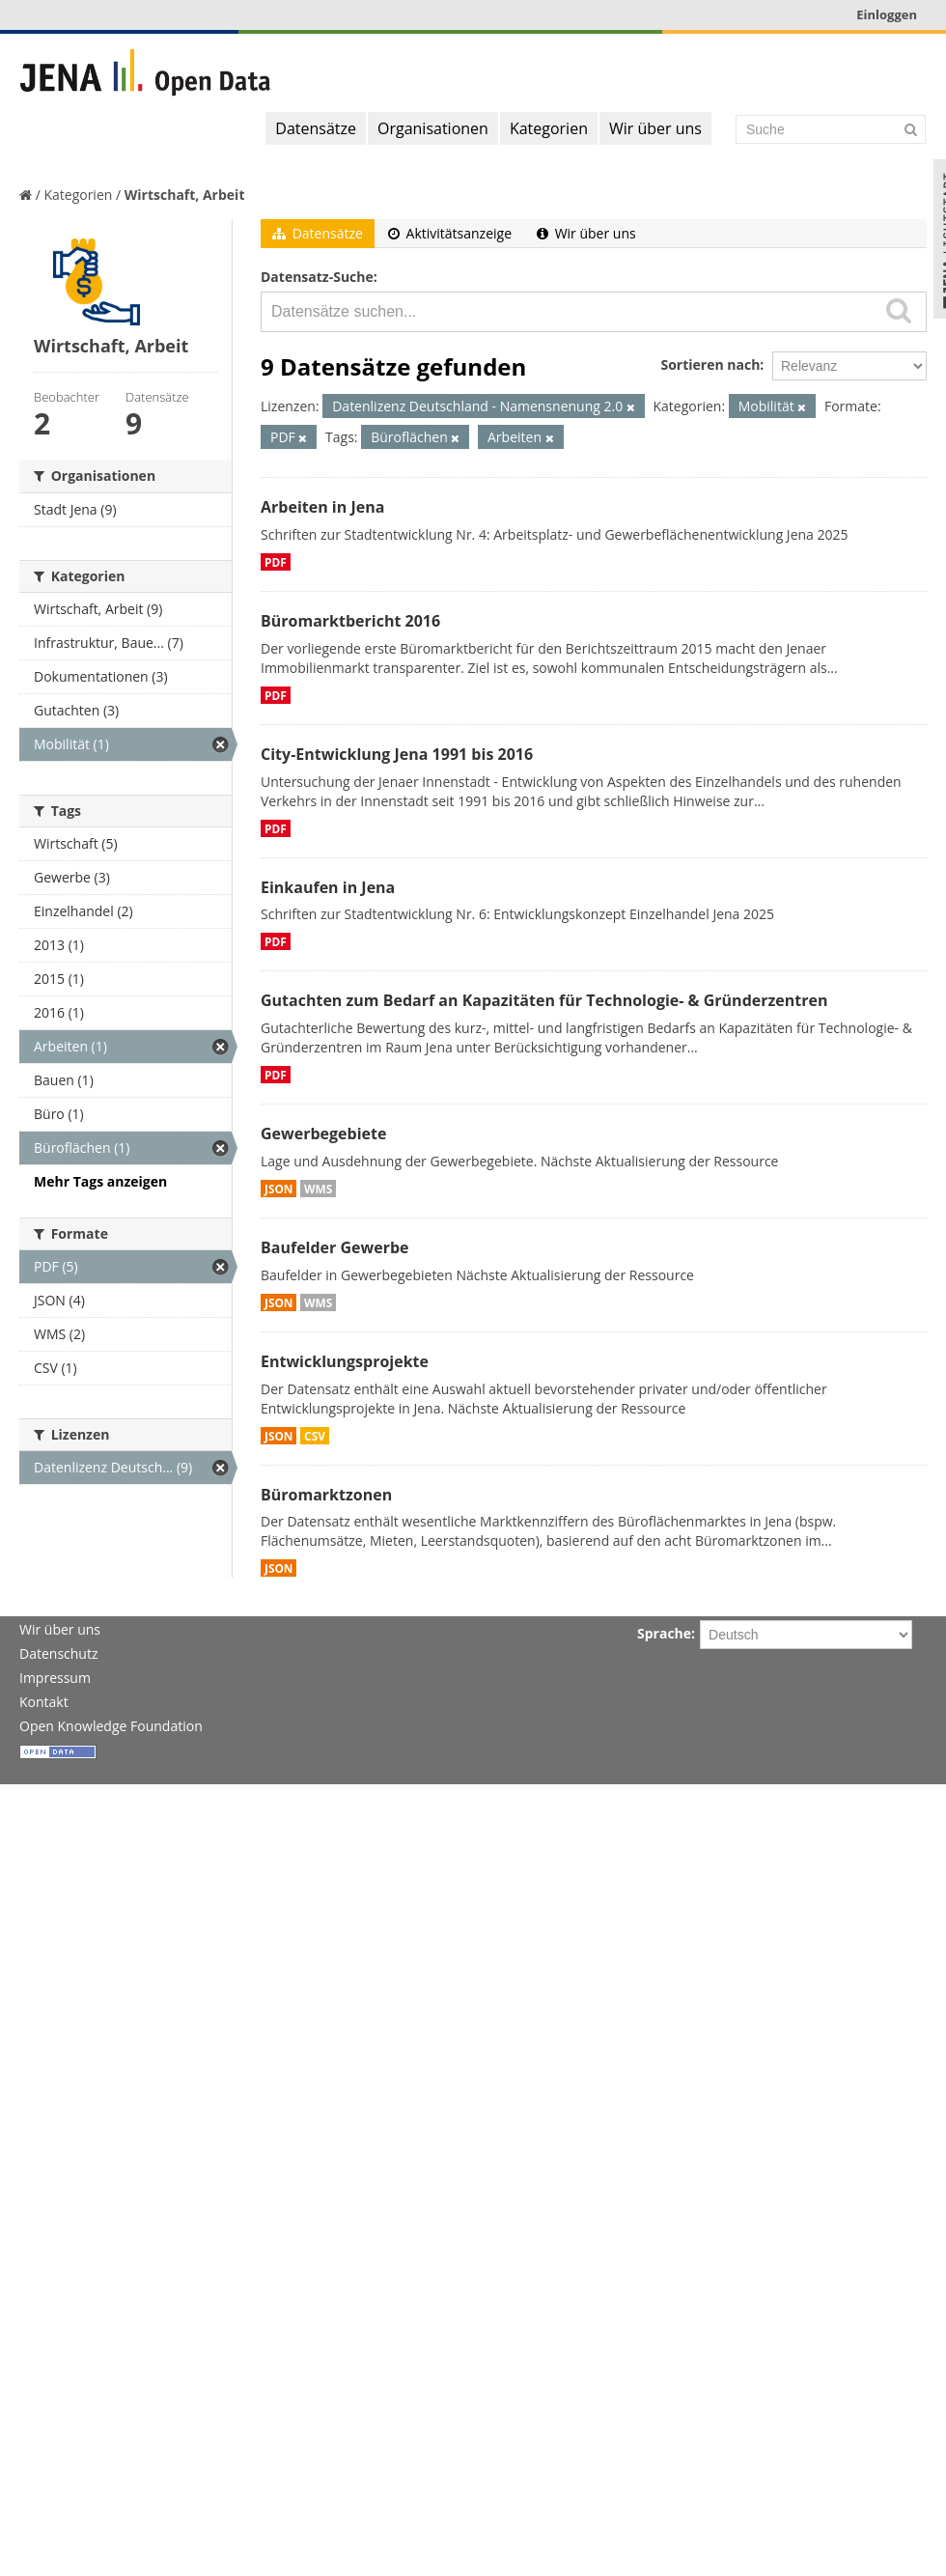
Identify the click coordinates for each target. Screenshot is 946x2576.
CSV (314, 1435)
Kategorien (549, 128)
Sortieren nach (710, 364)
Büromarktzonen (326, 1494)
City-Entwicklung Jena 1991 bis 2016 (397, 754)
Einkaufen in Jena (328, 887)
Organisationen (432, 128)
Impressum (55, 1677)
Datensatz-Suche (317, 276)
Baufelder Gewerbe (335, 1247)
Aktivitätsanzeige (450, 233)
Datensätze (315, 128)
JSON (278, 1188)
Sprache (664, 1633)
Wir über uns (655, 128)
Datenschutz (58, 1653)
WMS (318, 1188)
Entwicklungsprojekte (345, 1361)
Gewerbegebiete (323, 1133)
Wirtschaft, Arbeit (185, 194)
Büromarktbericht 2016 (350, 620)
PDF (275, 562)
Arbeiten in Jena (322, 507)
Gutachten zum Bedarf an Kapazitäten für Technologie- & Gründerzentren (544, 1000)
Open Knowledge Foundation (111, 1726)
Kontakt (44, 1702)
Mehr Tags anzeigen (100, 1181)
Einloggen (886, 14)
